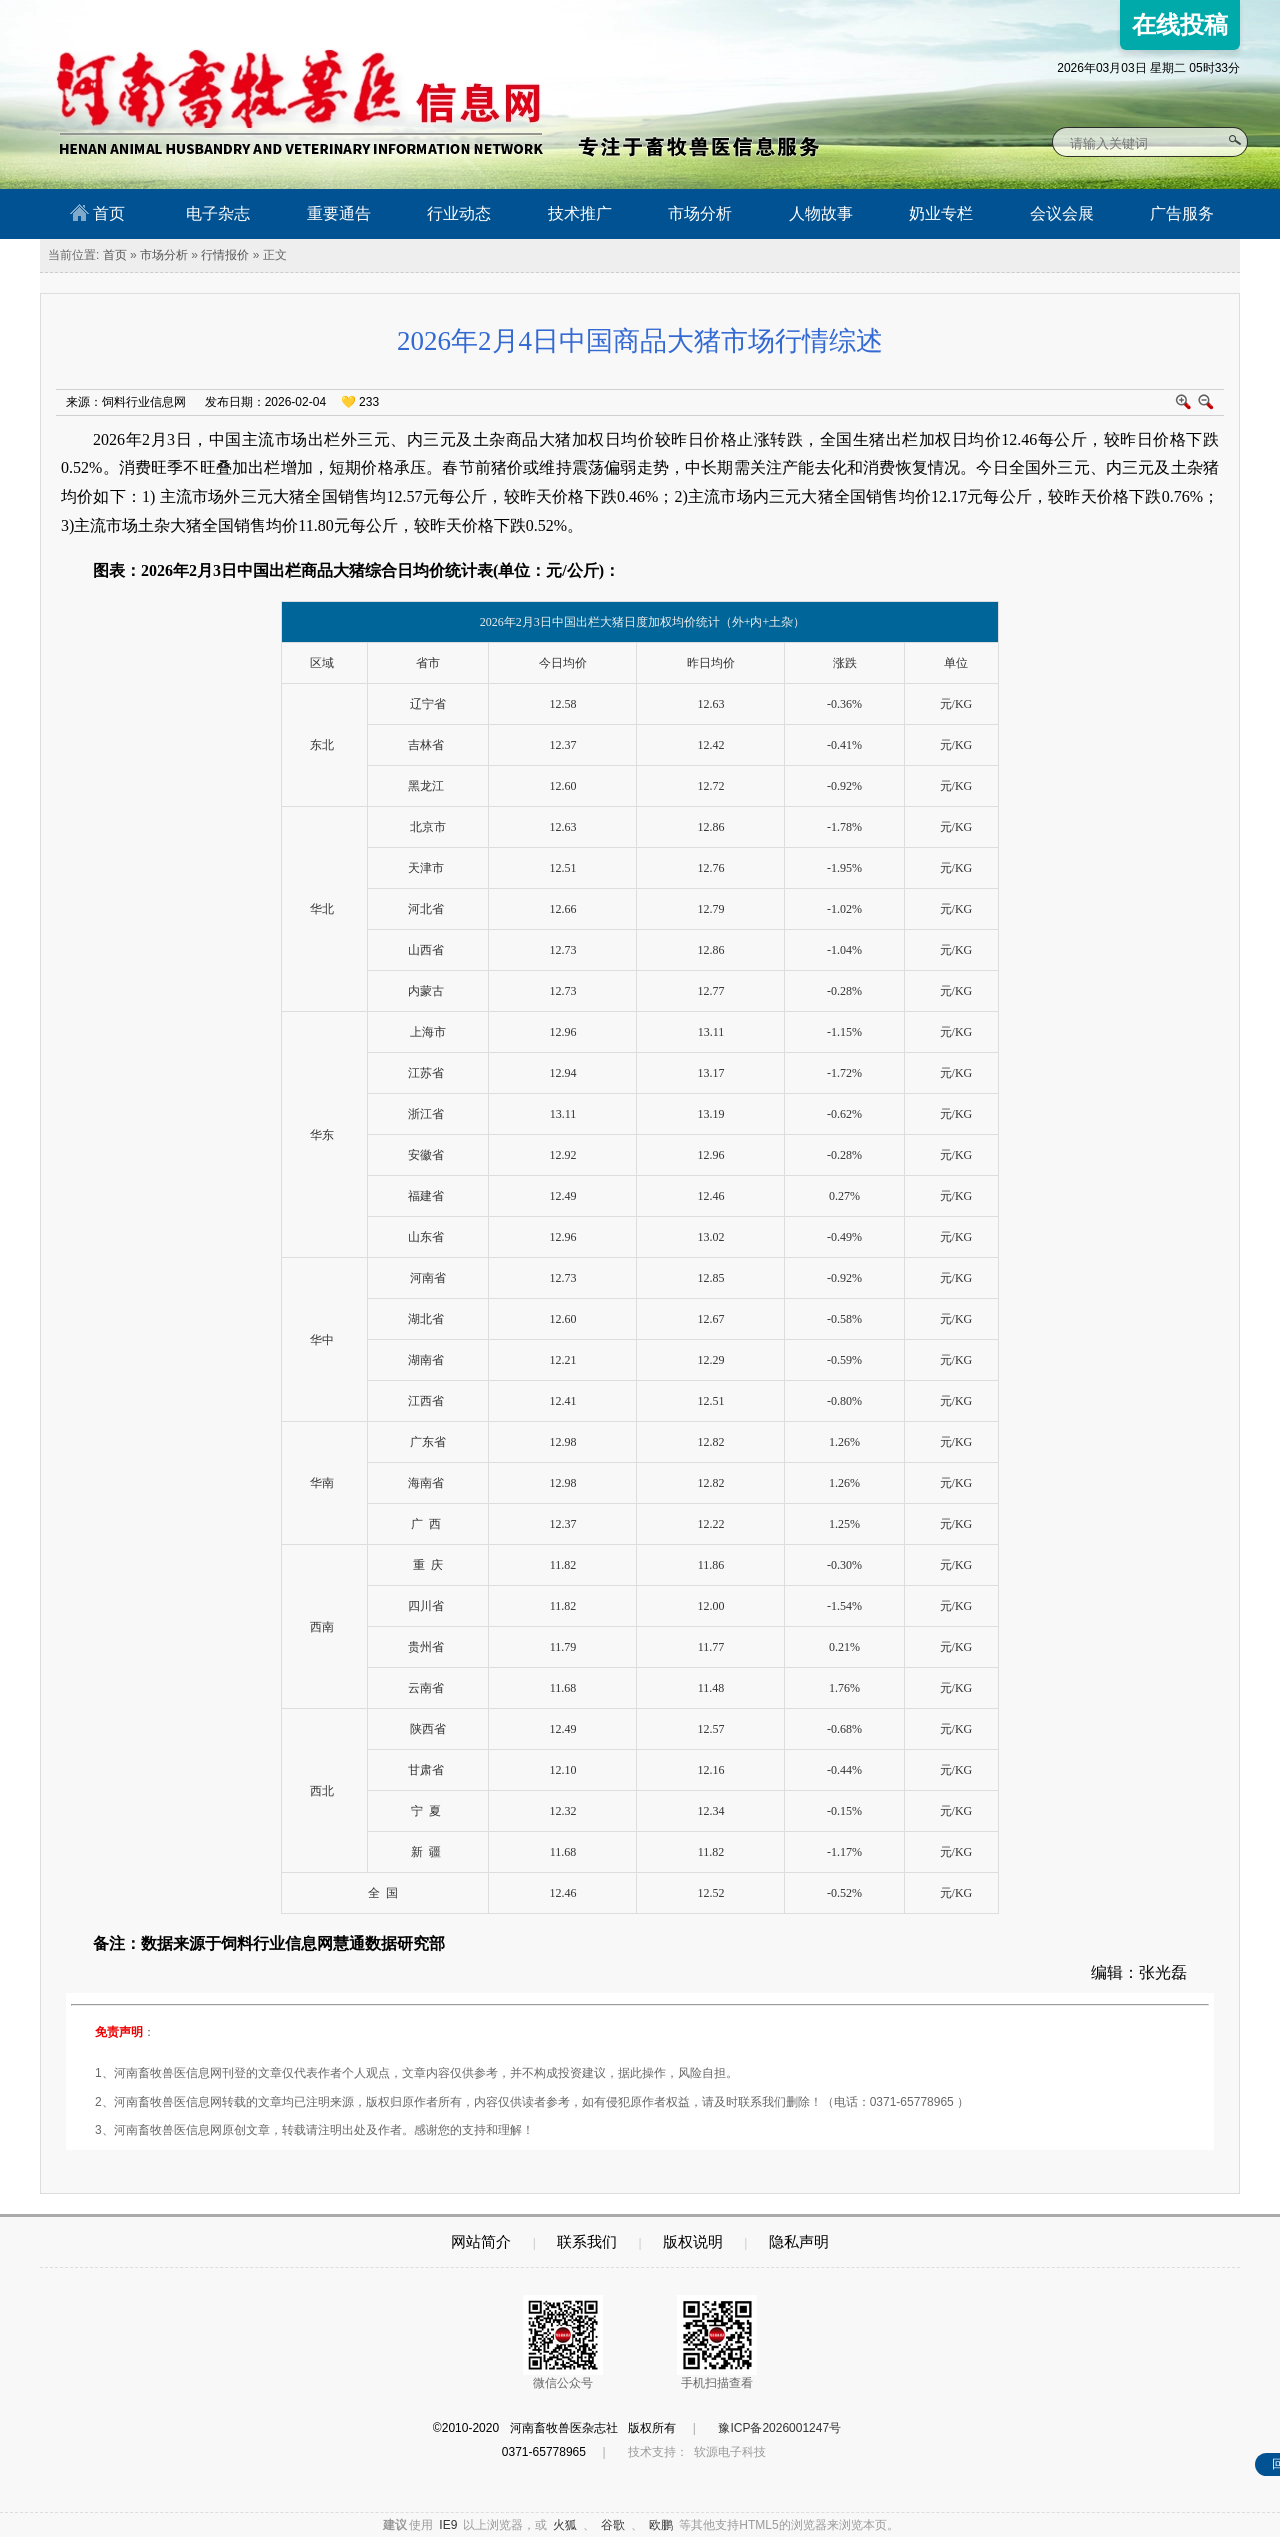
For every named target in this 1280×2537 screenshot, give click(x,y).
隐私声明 (799, 2241)
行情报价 (225, 255)
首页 (97, 213)
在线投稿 (1180, 24)
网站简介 (481, 2241)
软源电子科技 (730, 2452)
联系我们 (587, 2241)
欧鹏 (661, 2525)
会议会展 (1062, 213)
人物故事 (821, 213)
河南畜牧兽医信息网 (277, 16)
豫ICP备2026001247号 (779, 2428)
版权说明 (693, 2241)
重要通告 (339, 213)
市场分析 (700, 213)
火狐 (565, 2525)
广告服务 (1182, 213)
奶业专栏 (941, 213)
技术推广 (580, 213)
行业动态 (459, 213)
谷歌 (613, 2525)
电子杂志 (218, 213)
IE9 (448, 2525)
